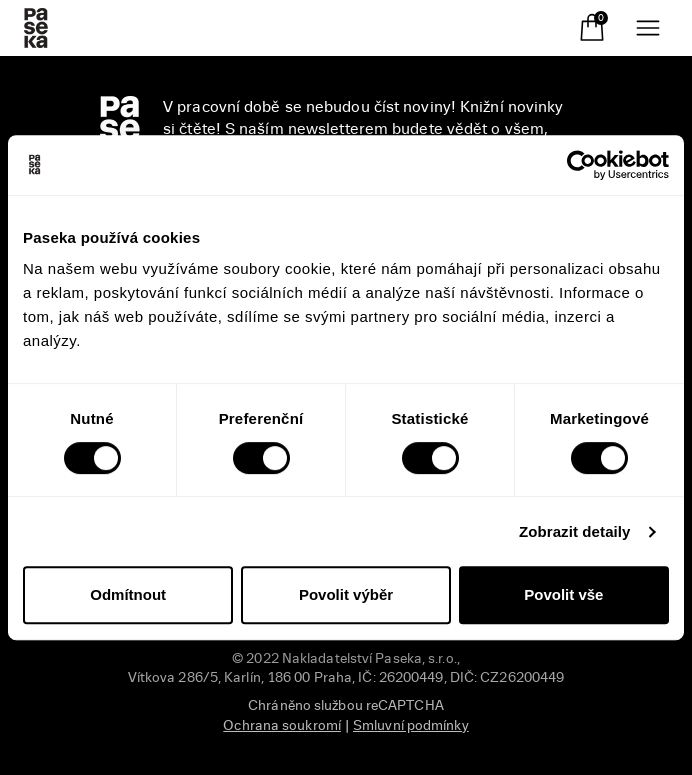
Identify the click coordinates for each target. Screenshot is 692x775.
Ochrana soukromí (282, 725)
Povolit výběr (346, 594)
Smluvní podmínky (411, 725)
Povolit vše (563, 594)
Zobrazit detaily (575, 531)
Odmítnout (128, 594)
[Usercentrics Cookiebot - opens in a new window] (581, 165)
